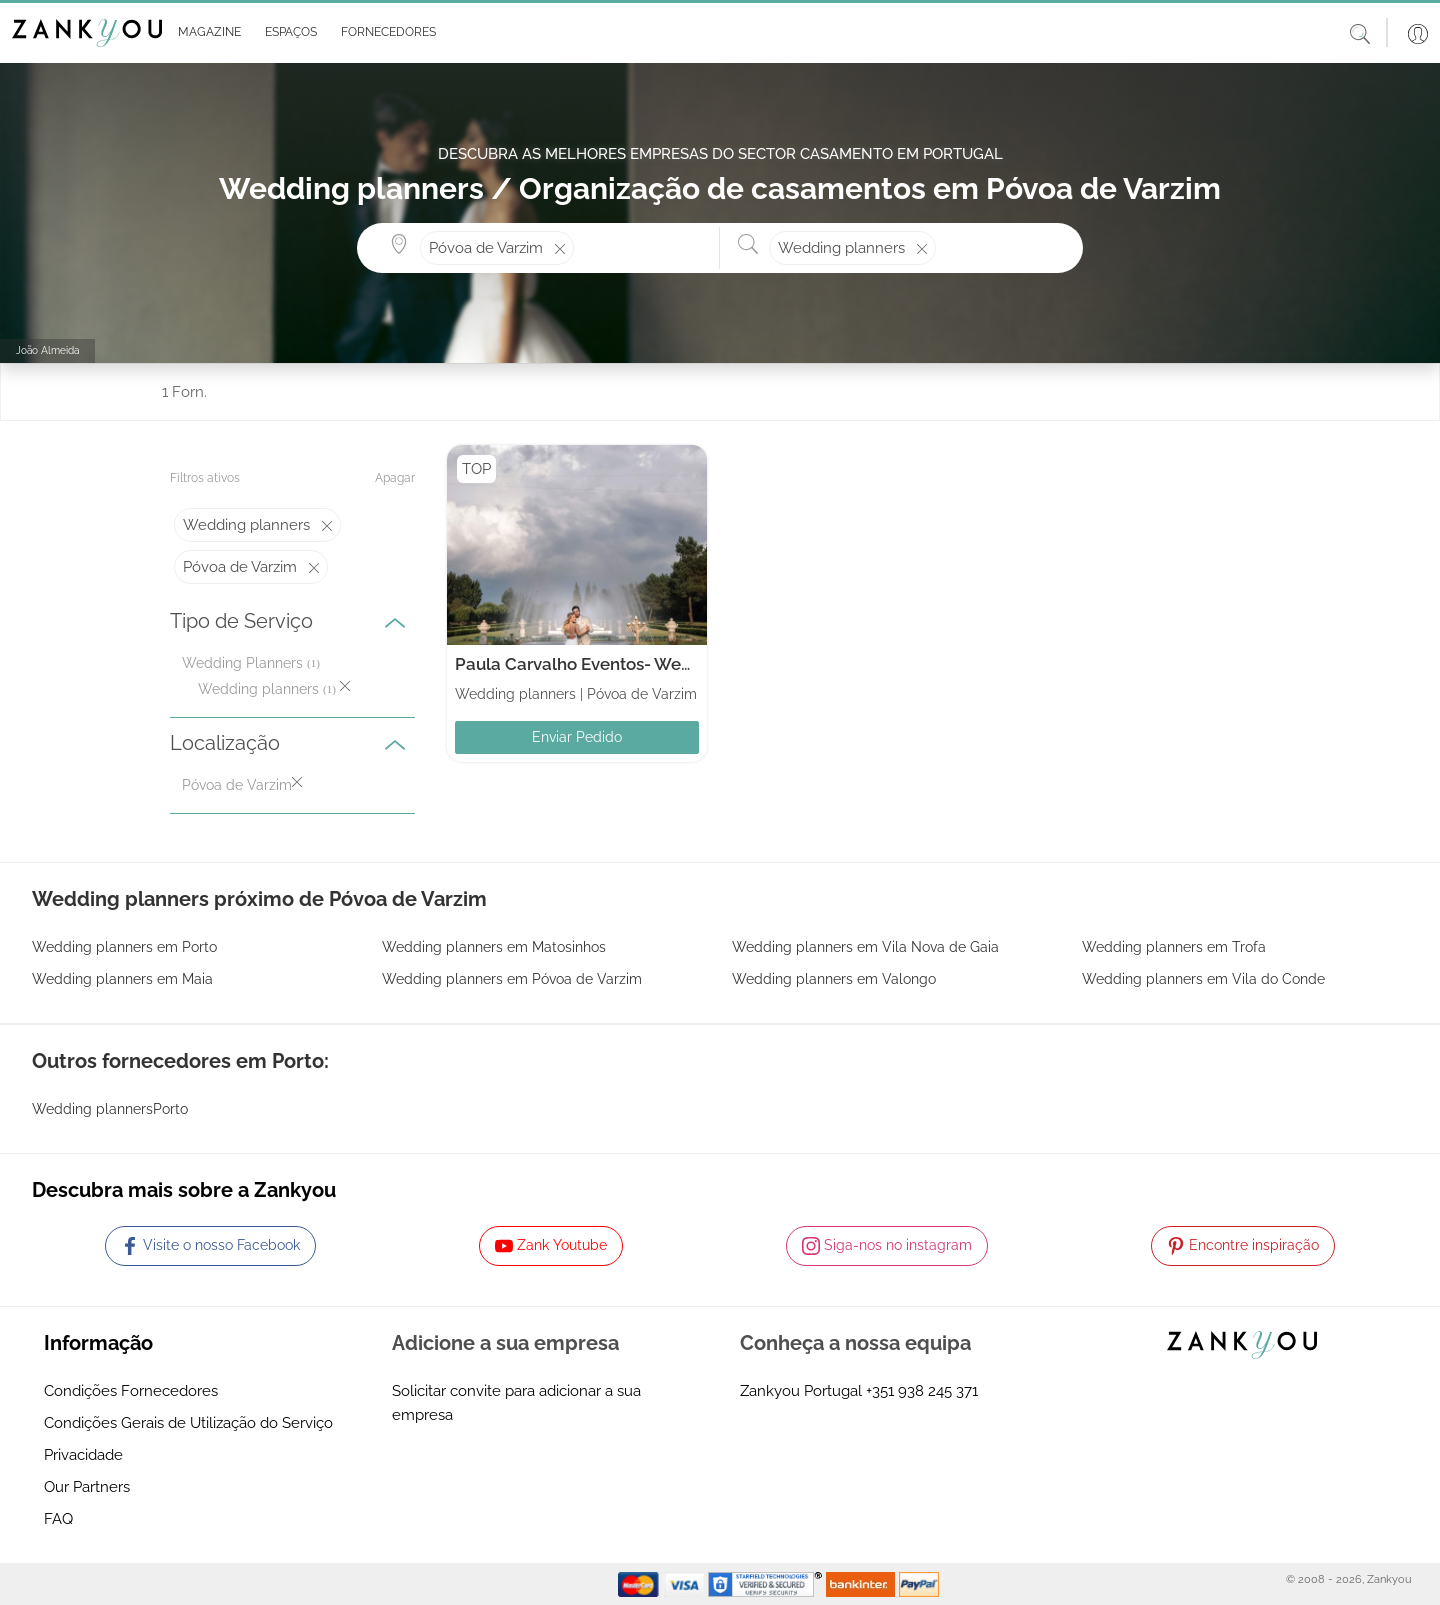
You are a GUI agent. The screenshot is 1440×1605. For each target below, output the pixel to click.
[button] (205, 33)
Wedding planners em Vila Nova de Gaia (865, 947)
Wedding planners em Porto (124, 947)
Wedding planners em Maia (122, 979)
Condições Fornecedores (131, 1391)
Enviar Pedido (577, 737)
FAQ (58, 1519)
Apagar (395, 478)
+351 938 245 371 (922, 1391)
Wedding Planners (242, 663)
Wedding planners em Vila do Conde (1203, 979)
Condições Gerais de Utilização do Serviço (188, 1423)
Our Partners (87, 1487)
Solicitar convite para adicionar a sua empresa (516, 1403)
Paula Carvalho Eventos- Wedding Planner (624, 664)
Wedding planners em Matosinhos (494, 947)
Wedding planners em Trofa (1174, 947)
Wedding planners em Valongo (834, 979)
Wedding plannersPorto (110, 1109)
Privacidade (83, 1455)
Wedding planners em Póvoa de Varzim (512, 979)
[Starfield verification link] (767, 1583)
